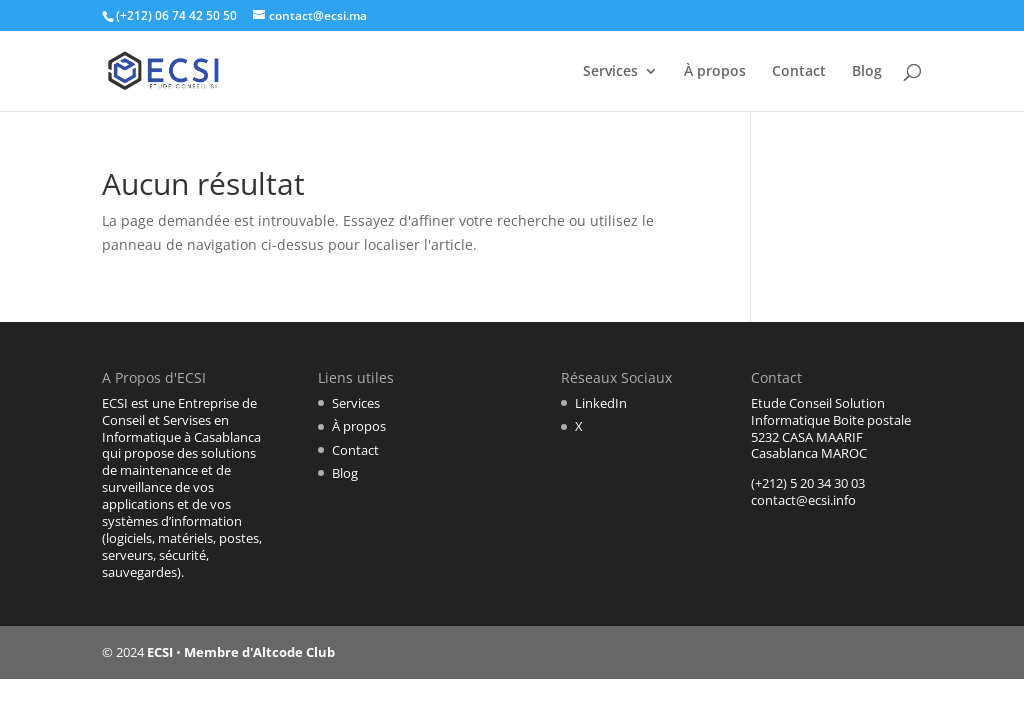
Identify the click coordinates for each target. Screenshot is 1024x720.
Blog (867, 72)
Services (610, 72)
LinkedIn (601, 403)
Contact (799, 72)
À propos (715, 72)
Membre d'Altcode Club (259, 652)
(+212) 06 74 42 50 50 (176, 15)
